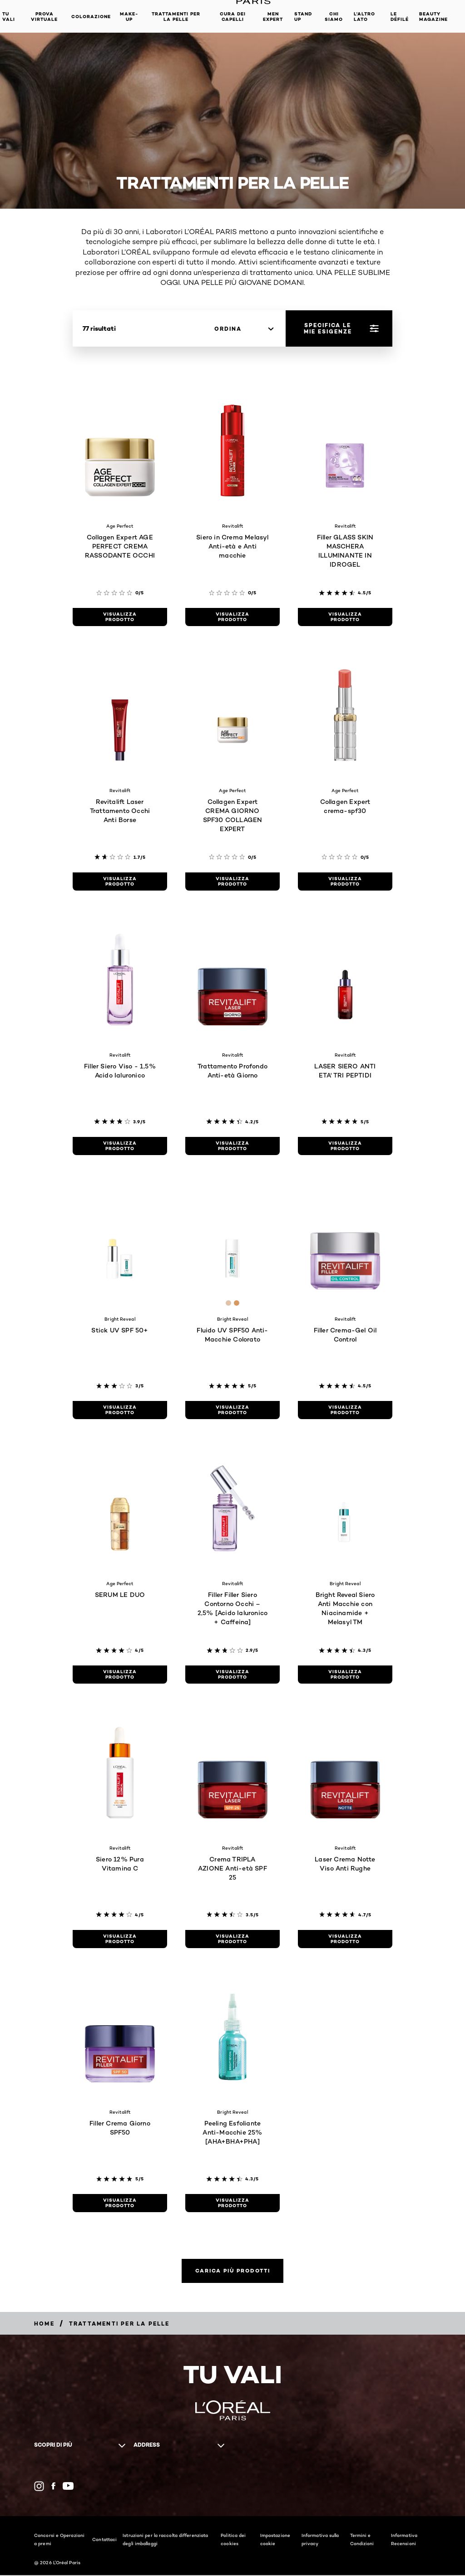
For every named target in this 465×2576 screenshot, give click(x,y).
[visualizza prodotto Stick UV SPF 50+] (120, 1410)
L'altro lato (364, 16)
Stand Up (303, 16)
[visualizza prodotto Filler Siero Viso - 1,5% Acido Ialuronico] (120, 1146)
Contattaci (104, 2540)
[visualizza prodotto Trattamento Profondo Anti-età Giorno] (232, 1146)
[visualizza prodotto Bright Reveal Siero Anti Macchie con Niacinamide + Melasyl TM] (345, 1674)
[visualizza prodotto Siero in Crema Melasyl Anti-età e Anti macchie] (232, 617)
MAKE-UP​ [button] (129, 16)
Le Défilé (400, 16)
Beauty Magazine (433, 16)
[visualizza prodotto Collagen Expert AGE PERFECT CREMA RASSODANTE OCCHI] (120, 617)
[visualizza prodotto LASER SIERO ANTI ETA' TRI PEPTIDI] (345, 1146)
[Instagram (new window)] (39, 2487)
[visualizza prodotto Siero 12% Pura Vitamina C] (120, 1939)
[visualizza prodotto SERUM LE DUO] (120, 1674)
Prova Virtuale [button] (44, 16)
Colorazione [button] (91, 17)
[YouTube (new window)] (68, 2487)
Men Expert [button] (273, 16)
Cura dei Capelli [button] (233, 16)
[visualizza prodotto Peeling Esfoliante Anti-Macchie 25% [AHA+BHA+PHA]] (232, 2203)
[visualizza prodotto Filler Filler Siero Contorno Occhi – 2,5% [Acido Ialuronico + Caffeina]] (232, 1674)
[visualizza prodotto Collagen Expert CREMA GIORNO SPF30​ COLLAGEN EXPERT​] (232, 881)
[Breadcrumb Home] (44, 2324)
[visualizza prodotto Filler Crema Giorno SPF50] (120, 2203)
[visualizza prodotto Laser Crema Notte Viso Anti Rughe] (345, 1939)
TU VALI (8, 16)
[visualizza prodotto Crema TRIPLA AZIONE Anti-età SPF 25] (232, 1939)
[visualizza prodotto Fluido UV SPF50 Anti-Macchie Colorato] (232, 1410)
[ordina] (244, 328)
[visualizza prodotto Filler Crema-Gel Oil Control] (345, 1410)
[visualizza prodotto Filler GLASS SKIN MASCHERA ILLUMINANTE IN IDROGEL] (345, 617)
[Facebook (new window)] (53, 2487)
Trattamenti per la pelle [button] (176, 16)
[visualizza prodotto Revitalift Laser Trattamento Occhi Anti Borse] (120, 881)
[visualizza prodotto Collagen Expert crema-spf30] (345, 881)
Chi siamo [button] (334, 16)
